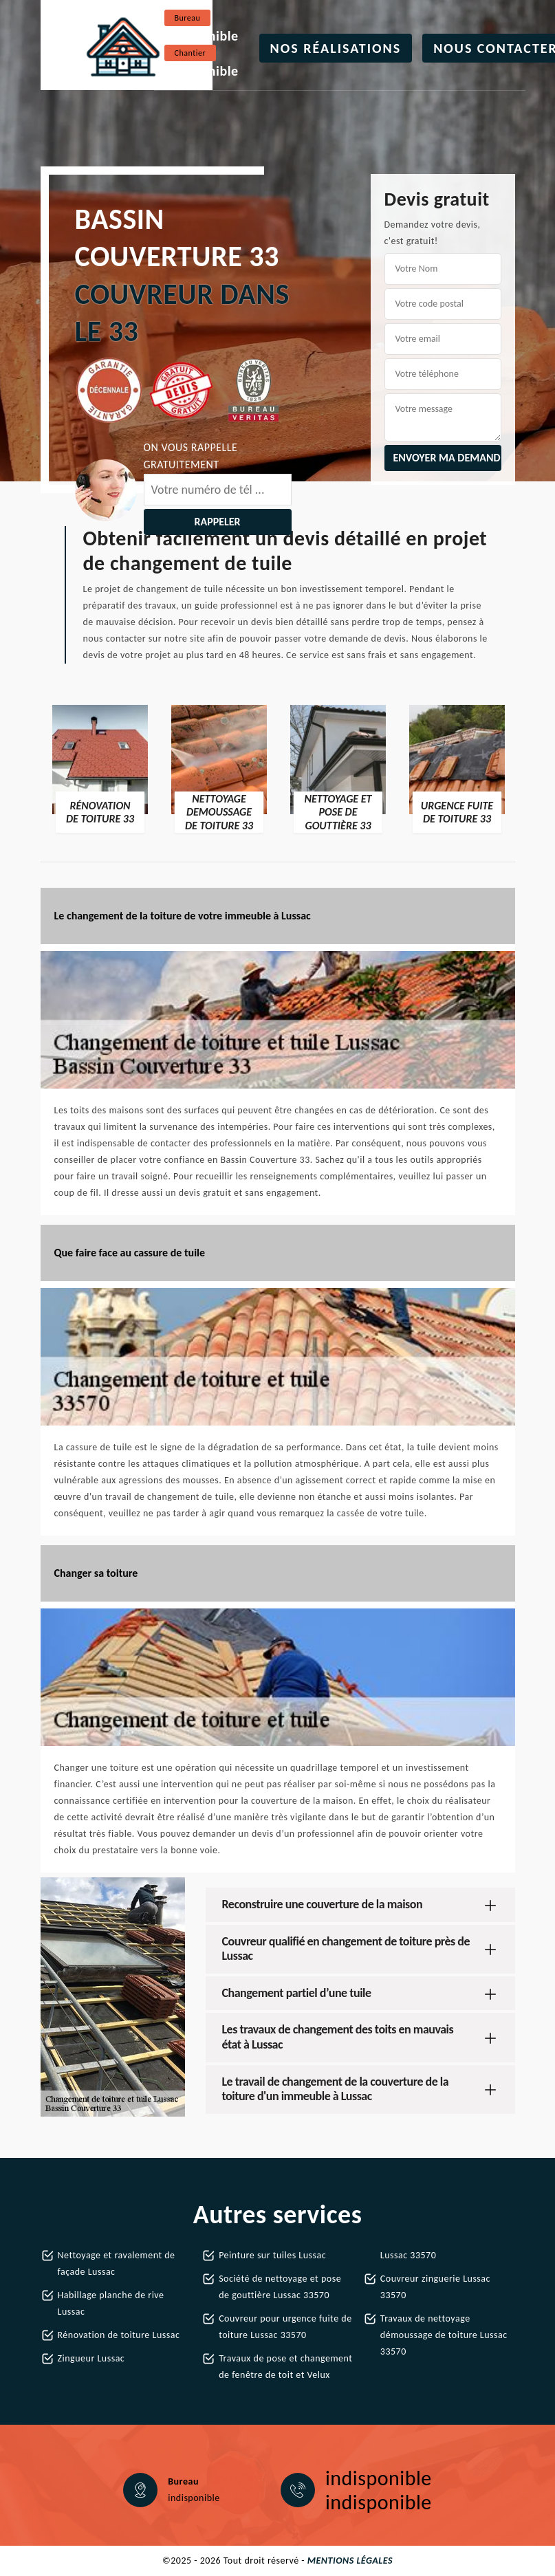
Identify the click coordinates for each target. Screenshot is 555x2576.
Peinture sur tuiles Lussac (272, 2255)
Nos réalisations (336, 48)
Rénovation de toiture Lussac (119, 2335)
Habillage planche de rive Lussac (111, 2303)
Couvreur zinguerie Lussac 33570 (435, 2287)
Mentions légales (350, 2560)
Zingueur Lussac (91, 2358)
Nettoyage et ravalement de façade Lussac (116, 2263)
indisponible (201, 36)
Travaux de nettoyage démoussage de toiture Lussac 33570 (444, 2335)
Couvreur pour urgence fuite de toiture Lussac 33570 (285, 2327)
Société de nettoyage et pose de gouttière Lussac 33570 (280, 2287)
